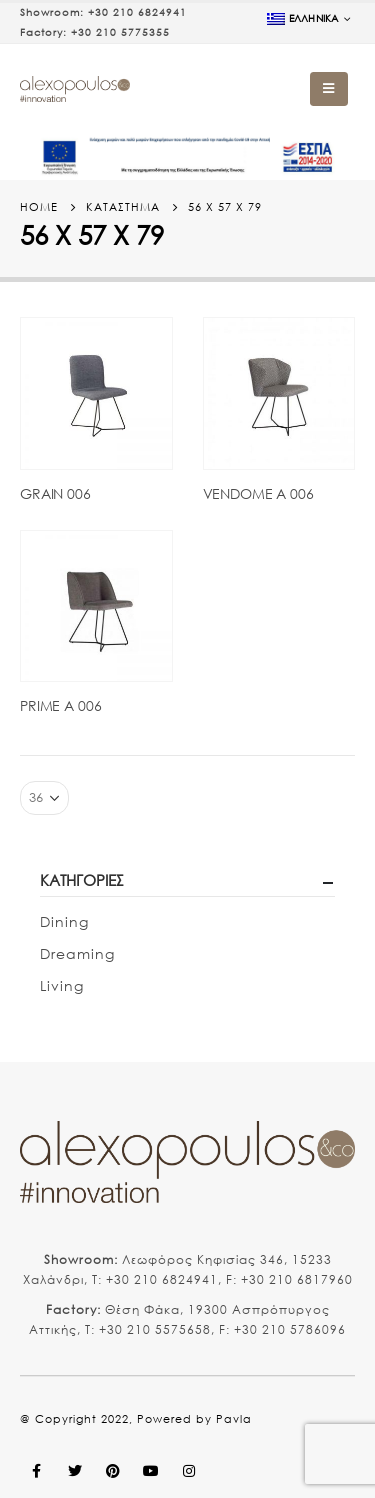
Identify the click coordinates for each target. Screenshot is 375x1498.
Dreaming (77, 953)
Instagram (189, 1471)
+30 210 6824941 (137, 12)
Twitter (75, 1471)
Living (62, 985)
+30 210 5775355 (120, 32)
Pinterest (113, 1471)
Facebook (37, 1471)
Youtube (151, 1471)
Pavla (234, 1419)
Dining (64, 921)
